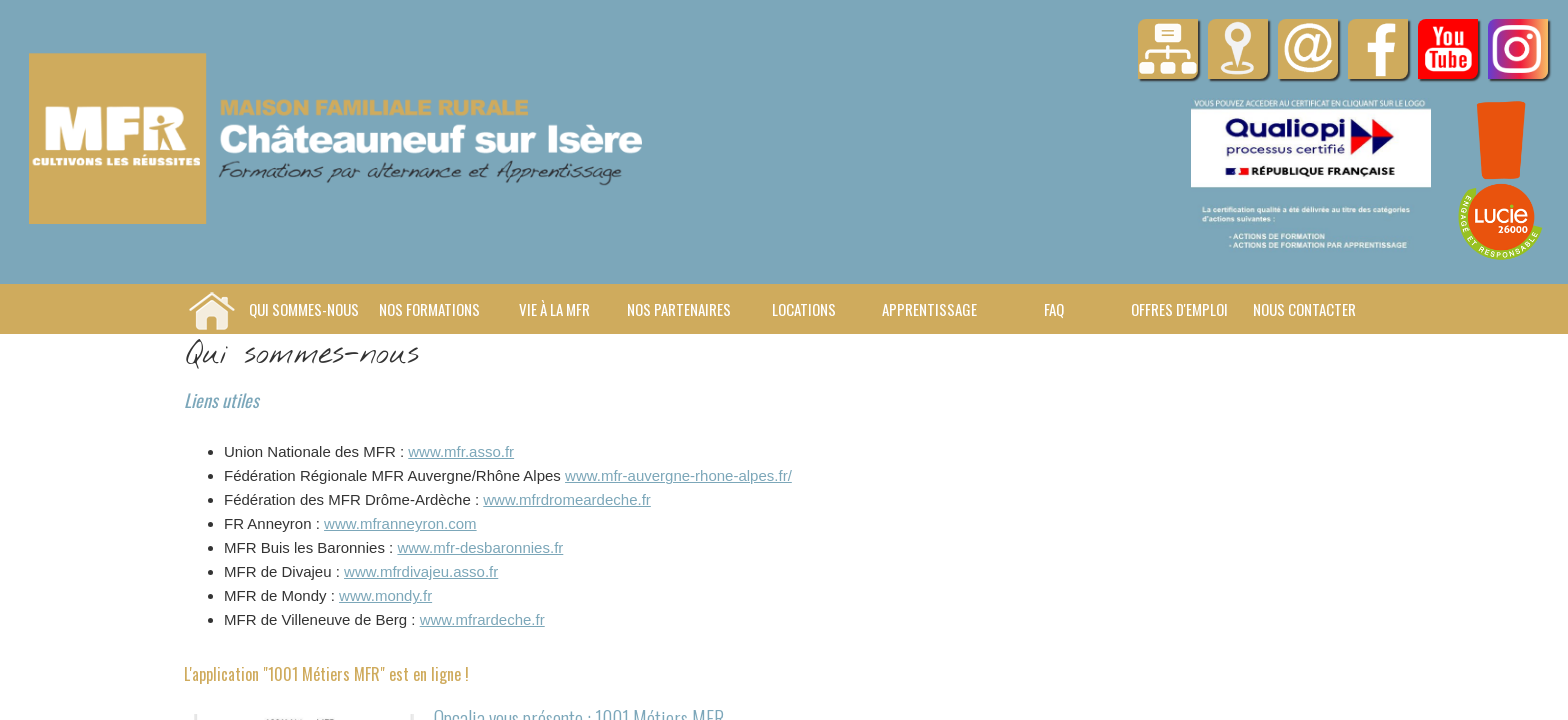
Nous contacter (1304, 309)
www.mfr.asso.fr (461, 451)
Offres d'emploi (1179, 309)
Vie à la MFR (554, 309)
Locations (804, 309)
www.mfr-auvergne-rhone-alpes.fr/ (678, 475)
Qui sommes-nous (304, 309)
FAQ (1054, 309)
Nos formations (429, 309)
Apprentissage (929, 309)
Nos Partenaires (679, 309)
